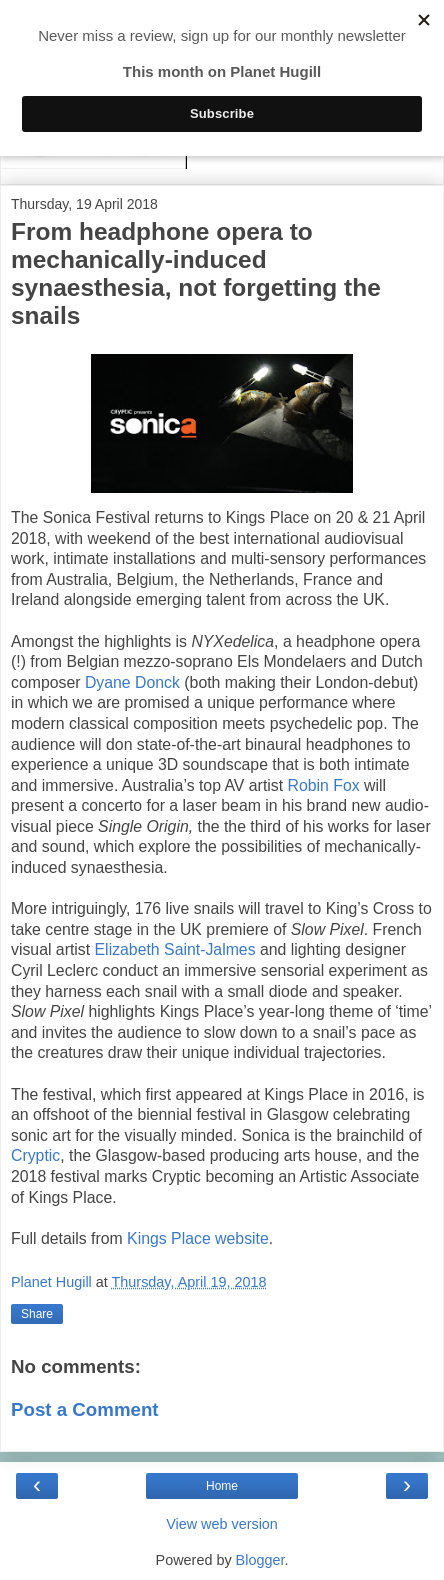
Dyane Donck (132, 682)
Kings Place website (198, 1238)
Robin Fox (324, 785)
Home (222, 1486)
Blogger (260, 1560)
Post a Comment (85, 1409)
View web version (222, 1524)
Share (37, 1314)
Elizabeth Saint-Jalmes (175, 949)
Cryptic (35, 1155)
